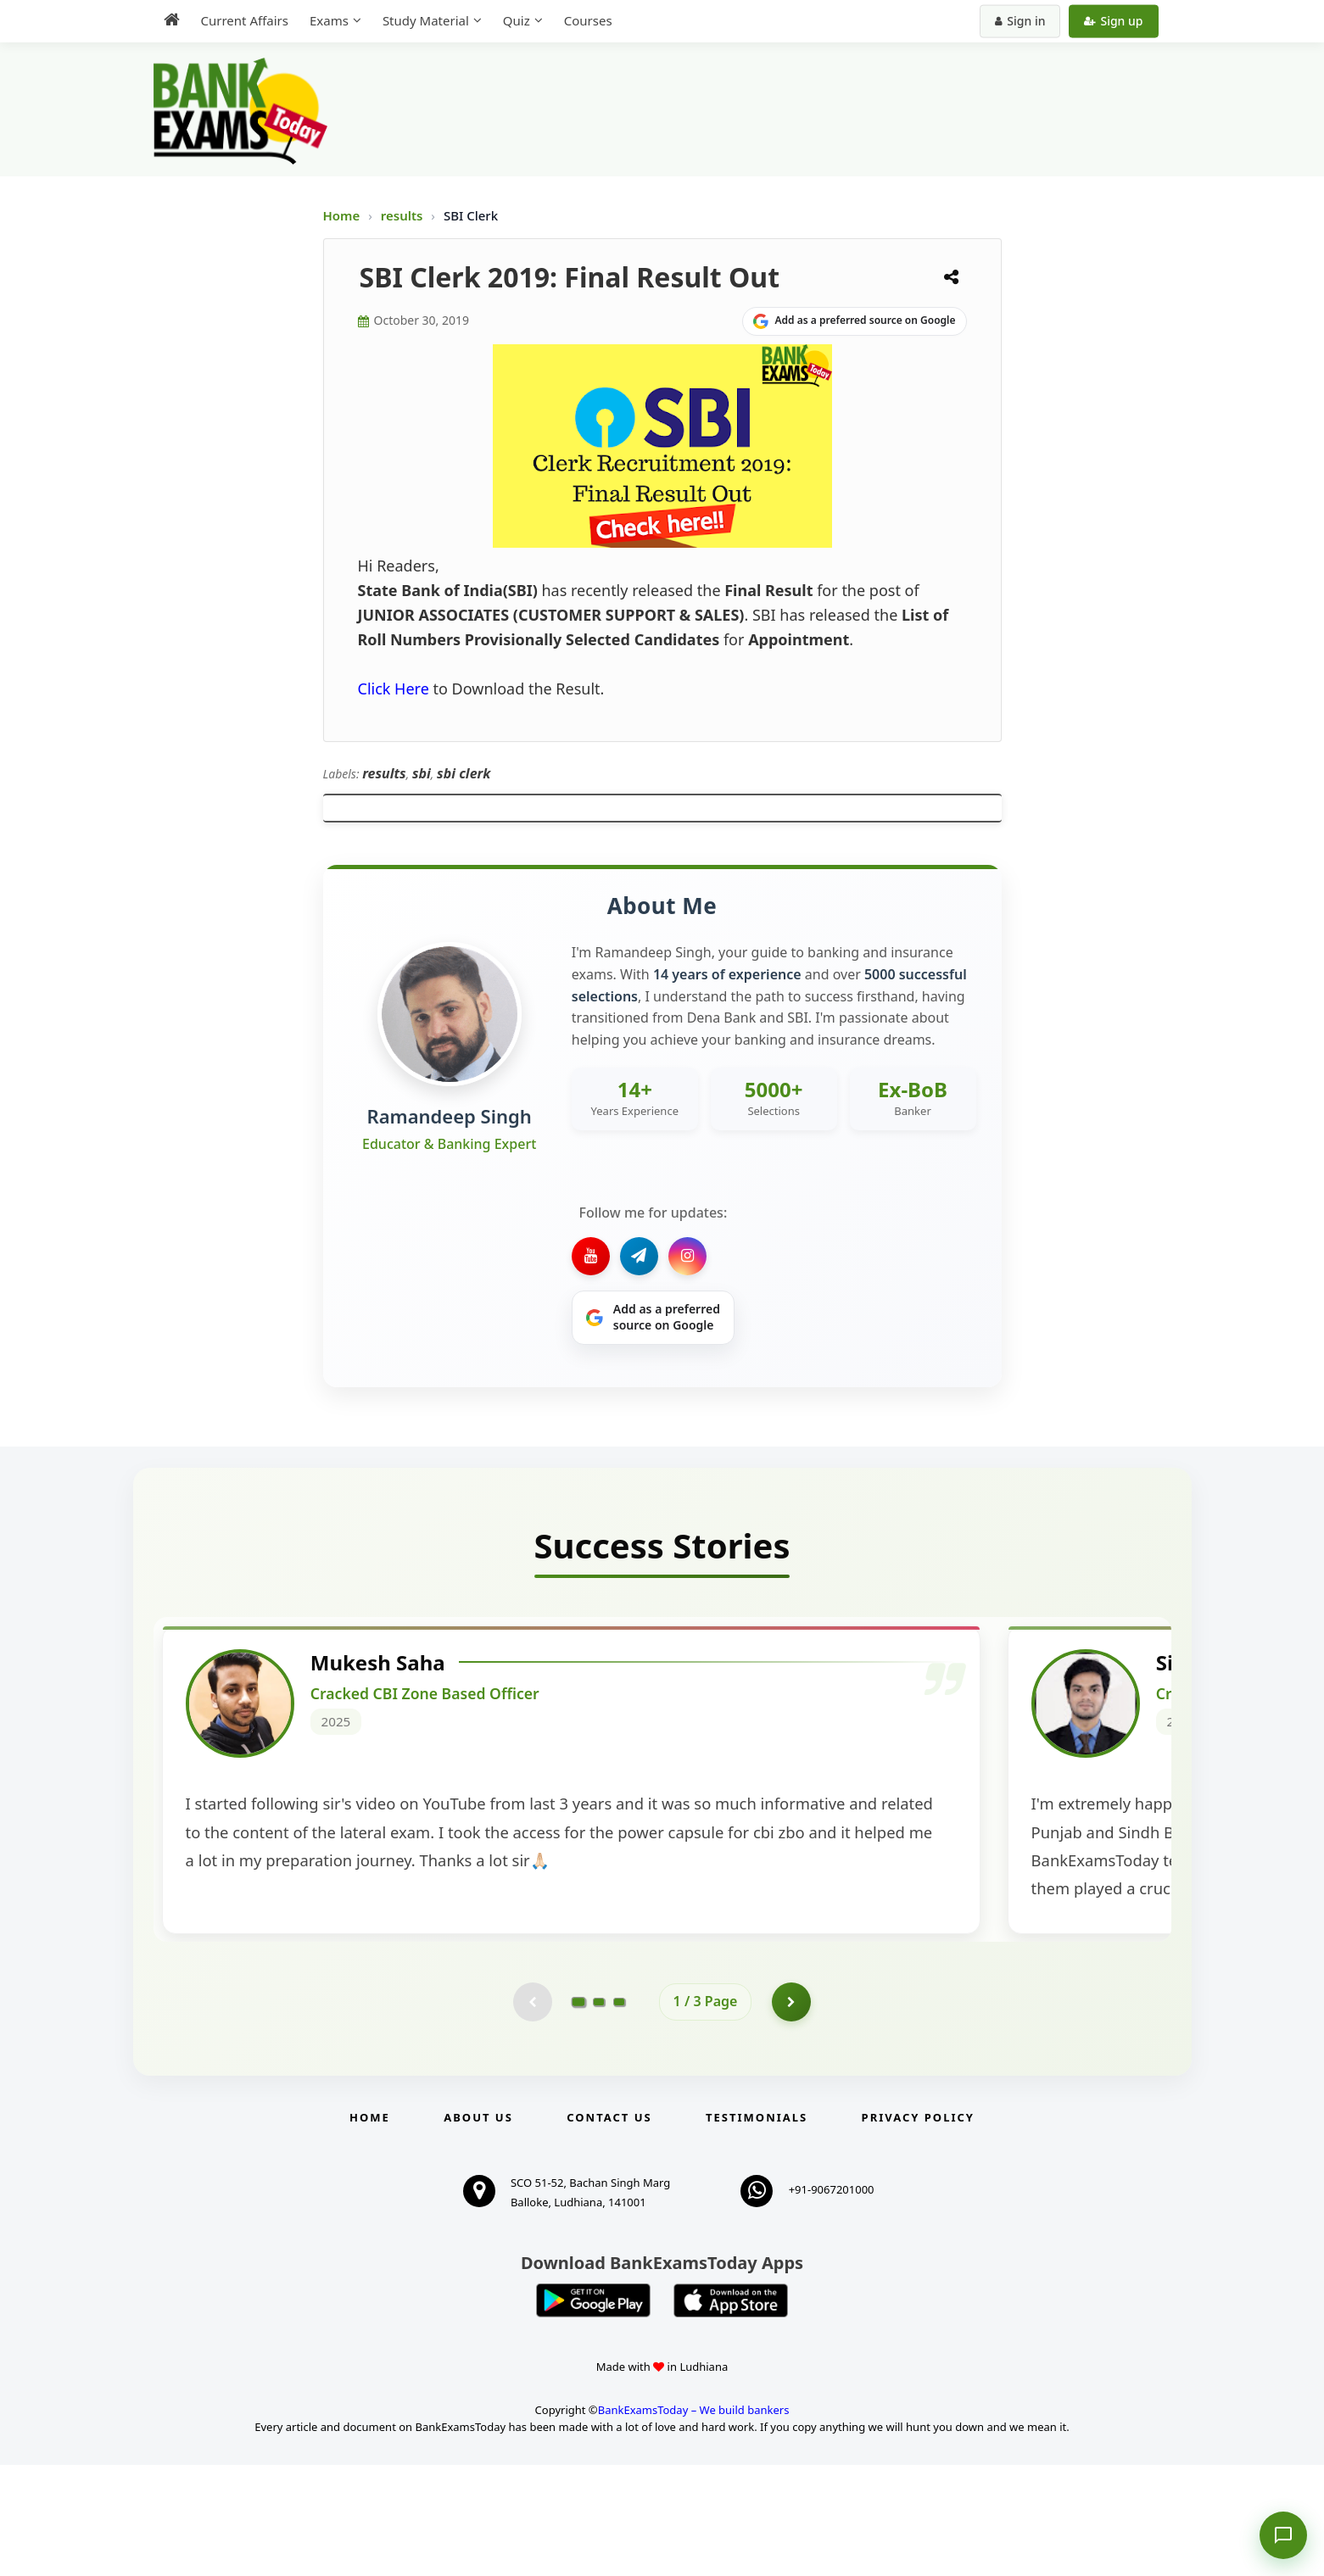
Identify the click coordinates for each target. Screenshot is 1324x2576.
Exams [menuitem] (329, 20)
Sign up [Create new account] (1113, 21)
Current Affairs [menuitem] (244, 20)
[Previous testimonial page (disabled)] (531, 2110)
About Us (478, 2227)
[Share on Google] (854, 321)
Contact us (609, 2227)
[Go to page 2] (599, 2110)
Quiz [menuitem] (516, 20)
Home (341, 215)
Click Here (393, 688)
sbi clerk (463, 773)
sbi (421, 773)
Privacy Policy (918, 2227)
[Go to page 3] (619, 2110)
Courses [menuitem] (588, 20)
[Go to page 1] (578, 2110)
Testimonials (756, 2227)
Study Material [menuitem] (426, 20)
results (404, 215)
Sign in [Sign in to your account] (1020, 21)
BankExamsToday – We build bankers (694, 2520)
